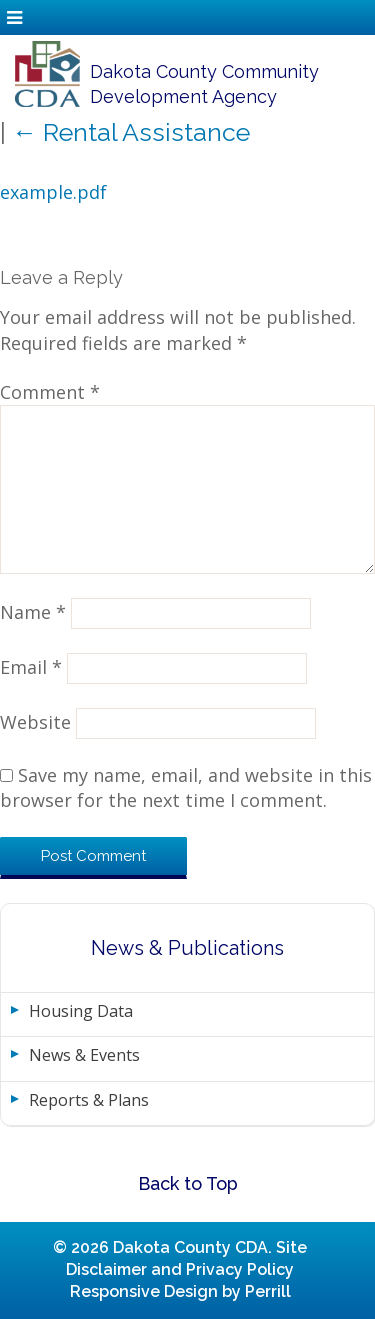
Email (31, 667)
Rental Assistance (131, 132)
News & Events (84, 1055)
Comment (50, 392)
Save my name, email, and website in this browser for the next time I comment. (186, 787)
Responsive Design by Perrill (180, 1291)
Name (33, 612)
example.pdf (53, 192)
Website (35, 722)
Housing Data (81, 1011)
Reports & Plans (89, 1100)
